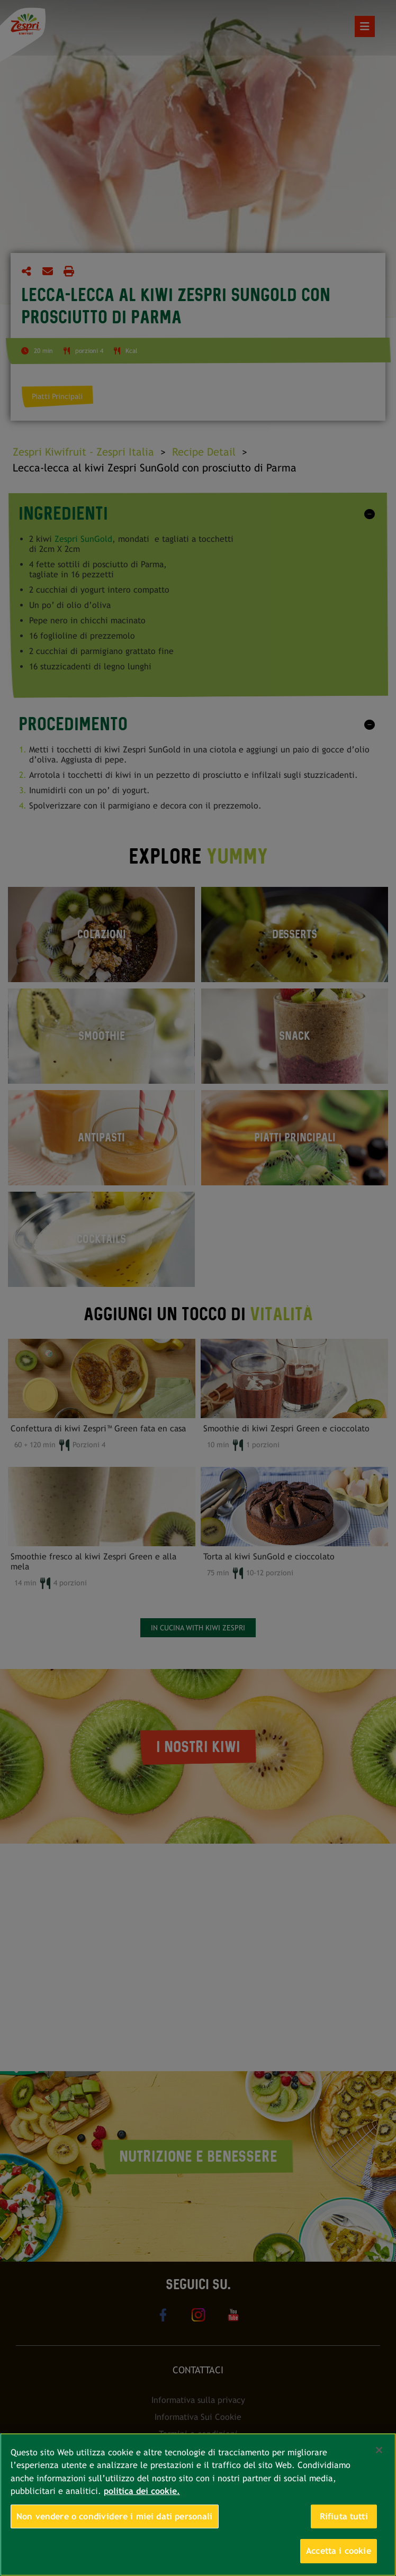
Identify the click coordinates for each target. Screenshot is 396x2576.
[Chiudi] (379, 2450)
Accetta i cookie (338, 2551)
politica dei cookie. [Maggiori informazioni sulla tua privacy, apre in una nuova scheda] (142, 2491)
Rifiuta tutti (344, 2516)
